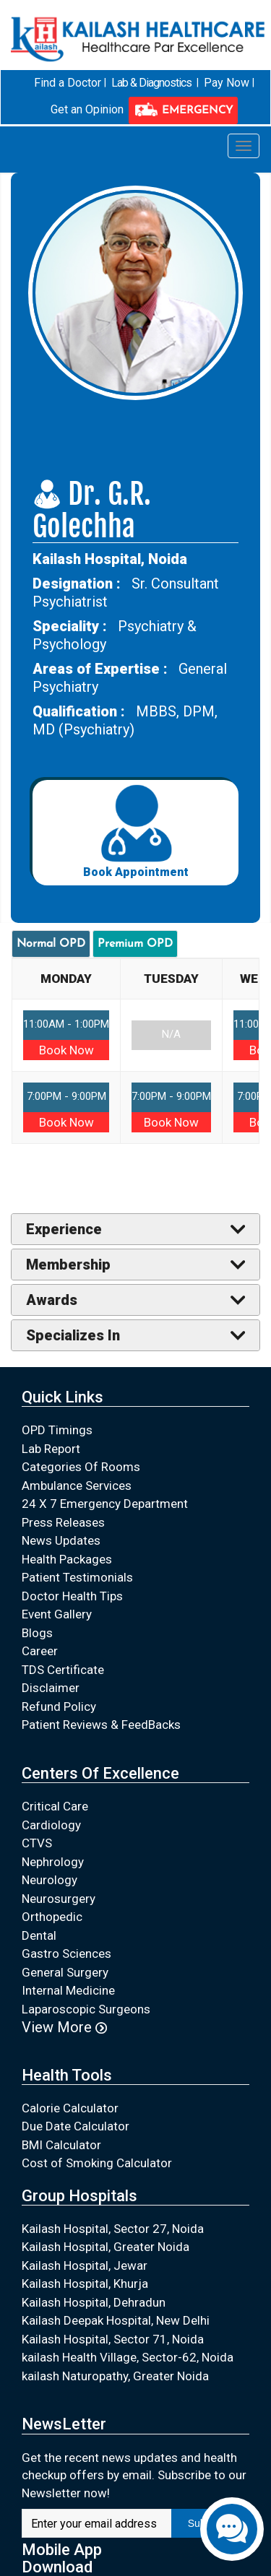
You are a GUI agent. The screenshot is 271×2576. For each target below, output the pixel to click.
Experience (64, 1229)
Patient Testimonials (77, 1577)
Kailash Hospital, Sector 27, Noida (113, 2228)
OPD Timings (57, 1430)
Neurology (49, 1880)
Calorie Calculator (70, 2108)
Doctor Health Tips (72, 1596)
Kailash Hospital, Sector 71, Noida (113, 2339)
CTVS (37, 1843)
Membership (68, 1264)
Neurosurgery (58, 1898)
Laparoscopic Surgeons (86, 2008)
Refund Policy (59, 1706)
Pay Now (226, 83)
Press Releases (63, 1522)
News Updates (61, 1540)
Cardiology (51, 1824)
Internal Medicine (68, 1990)
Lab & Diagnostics (151, 83)
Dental (39, 1934)
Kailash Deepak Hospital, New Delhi (116, 2320)
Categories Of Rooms (81, 1467)
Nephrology (53, 1861)
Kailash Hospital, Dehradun (93, 2302)
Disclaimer (50, 1688)
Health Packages (67, 1559)
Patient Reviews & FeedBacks (101, 1724)
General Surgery (65, 1971)
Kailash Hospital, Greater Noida (105, 2246)
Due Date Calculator (75, 2126)
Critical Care (55, 1806)
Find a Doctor (67, 83)
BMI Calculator (61, 2145)
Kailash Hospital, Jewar (84, 2265)
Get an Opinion (87, 109)
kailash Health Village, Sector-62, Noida (127, 2357)
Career (40, 1651)
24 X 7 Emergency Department (105, 1503)
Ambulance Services (77, 1485)
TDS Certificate (63, 1669)
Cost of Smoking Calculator (97, 2163)
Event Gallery (57, 1614)
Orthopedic (52, 1916)
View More (64, 2027)
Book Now (66, 1049)
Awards (51, 1300)
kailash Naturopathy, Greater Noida (115, 2376)
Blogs (37, 1633)
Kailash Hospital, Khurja (85, 2283)
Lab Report (51, 1448)
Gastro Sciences (66, 1953)
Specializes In (73, 1335)
